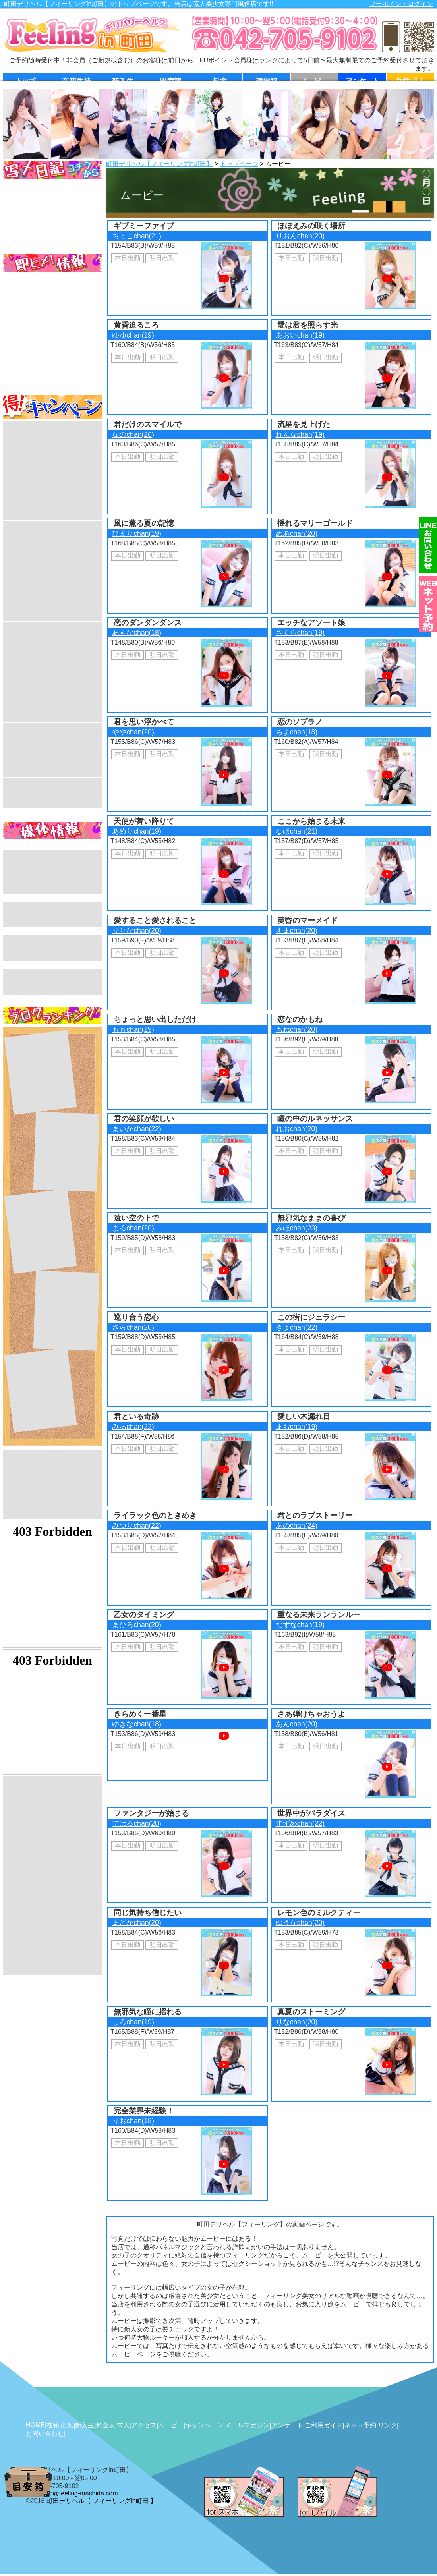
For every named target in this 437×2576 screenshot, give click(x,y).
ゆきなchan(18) (136, 1724)
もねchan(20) (296, 1029)
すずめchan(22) (300, 1823)
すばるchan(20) (136, 1823)
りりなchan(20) (136, 931)
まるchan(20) (133, 1228)
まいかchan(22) (136, 1129)
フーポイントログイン (401, 3)
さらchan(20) (133, 1327)
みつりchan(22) (136, 1525)
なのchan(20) (133, 434)
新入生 (84, 2425)
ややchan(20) (133, 732)
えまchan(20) (296, 931)
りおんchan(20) (300, 236)
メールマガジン (247, 2425)
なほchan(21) (296, 831)
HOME (35, 2425)
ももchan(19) (133, 1029)
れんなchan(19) (300, 434)
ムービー (171, 2425)
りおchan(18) (133, 2121)
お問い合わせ (45, 2433)
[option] (27, 124)
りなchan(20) (296, 2022)
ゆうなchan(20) (300, 1923)
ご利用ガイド (324, 2425)
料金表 (105, 2425)
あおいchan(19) (300, 335)
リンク (387, 2425)
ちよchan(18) (296, 732)
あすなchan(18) (136, 633)
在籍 (52, 2425)
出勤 (67, 2425)
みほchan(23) (296, 1228)
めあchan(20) (296, 533)
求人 (123, 2425)
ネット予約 (360, 2425)
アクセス (144, 2425)
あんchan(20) (296, 1724)
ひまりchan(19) (136, 533)
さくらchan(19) (300, 633)
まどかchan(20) (136, 1923)
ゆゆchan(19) (133, 335)
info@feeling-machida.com (80, 2493)
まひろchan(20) (136, 1625)
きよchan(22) (296, 1327)
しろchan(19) (133, 2022)
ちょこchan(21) (136, 236)
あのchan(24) (296, 1525)
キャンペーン (204, 2425)
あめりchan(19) (136, 831)
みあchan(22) (133, 1427)
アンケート (287, 2425)
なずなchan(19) (300, 1625)
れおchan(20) (296, 1129)
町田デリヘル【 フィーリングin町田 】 (101, 2500)
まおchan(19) (296, 1427)
